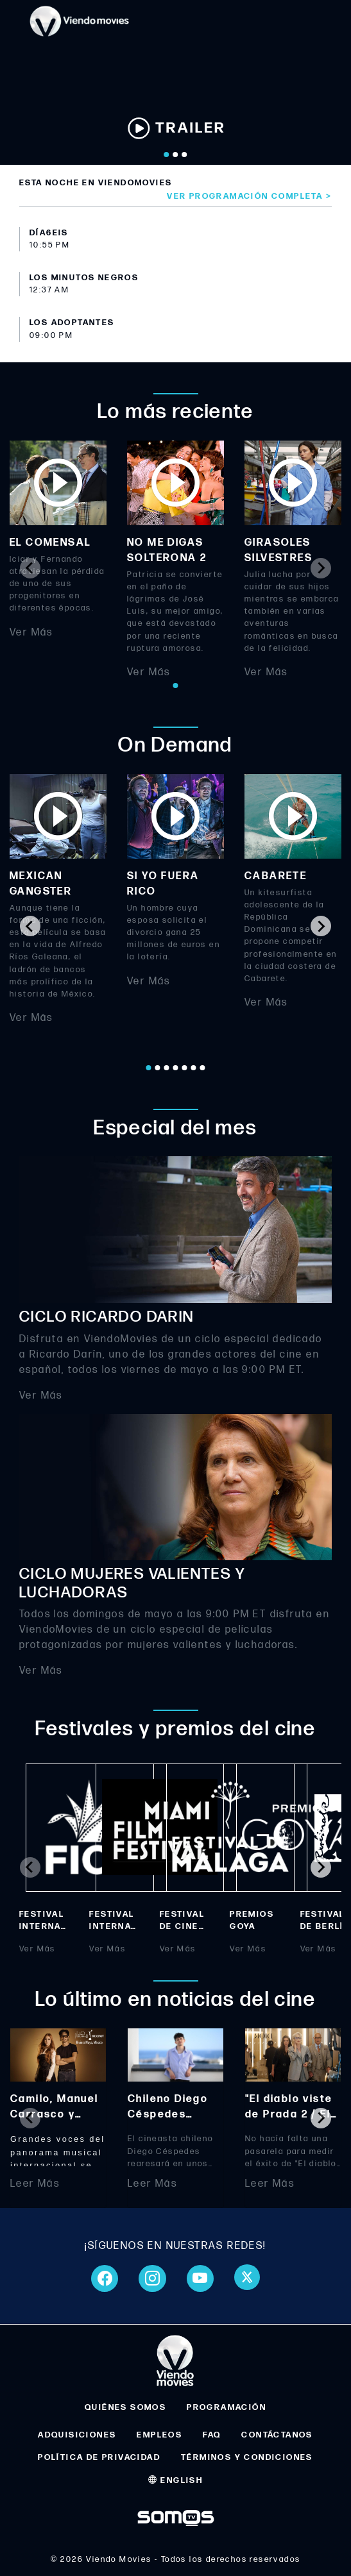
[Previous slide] (30, 568)
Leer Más (35, 2184)
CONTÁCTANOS (276, 2435)
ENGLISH (175, 2480)
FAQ (212, 2435)
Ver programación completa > (249, 196)
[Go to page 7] (202, 1067)
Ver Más (31, 632)
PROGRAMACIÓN (226, 2407)
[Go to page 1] (175, 685)
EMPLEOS (159, 2435)
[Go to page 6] (193, 1067)
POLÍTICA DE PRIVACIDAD (99, 2457)
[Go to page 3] (166, 1067)
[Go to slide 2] (175, 154)
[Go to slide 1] (166, 154)
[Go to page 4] (175, 1067)
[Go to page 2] (157, 1067)
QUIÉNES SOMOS (125, 2407)
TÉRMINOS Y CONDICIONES (247, 2457)
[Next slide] (321, 568)
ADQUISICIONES (77, 2435)
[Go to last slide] (30, 926)
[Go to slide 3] (184, 154)
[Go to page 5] (184, 1067)
